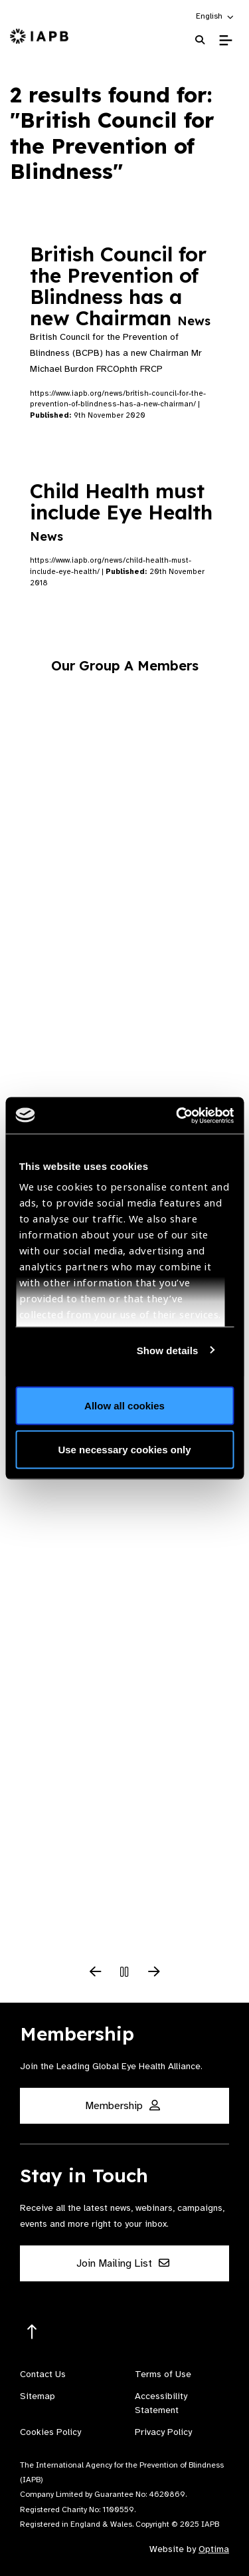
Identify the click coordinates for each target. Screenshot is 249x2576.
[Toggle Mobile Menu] (225, 40)
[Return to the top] (32, 2332)
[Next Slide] (154, 1973)
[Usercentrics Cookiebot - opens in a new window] (177, 1115)
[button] (215, 16)
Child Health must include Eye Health (121, 511)
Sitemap (37, 2396)
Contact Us (43, 2374)
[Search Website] (199, 40)
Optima (214, 2549)
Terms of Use (163, 2374)
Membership (122, 2105)
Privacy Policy (163, 2432)
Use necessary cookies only (124, 1449)
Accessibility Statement (161, 2403)
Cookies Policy (50, 2432)
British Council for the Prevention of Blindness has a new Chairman (120, 286)
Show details (168, 1350)
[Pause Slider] (125, 1973)
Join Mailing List (122, 2263)
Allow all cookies (124, 1405)
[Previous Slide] (96, 1973)
